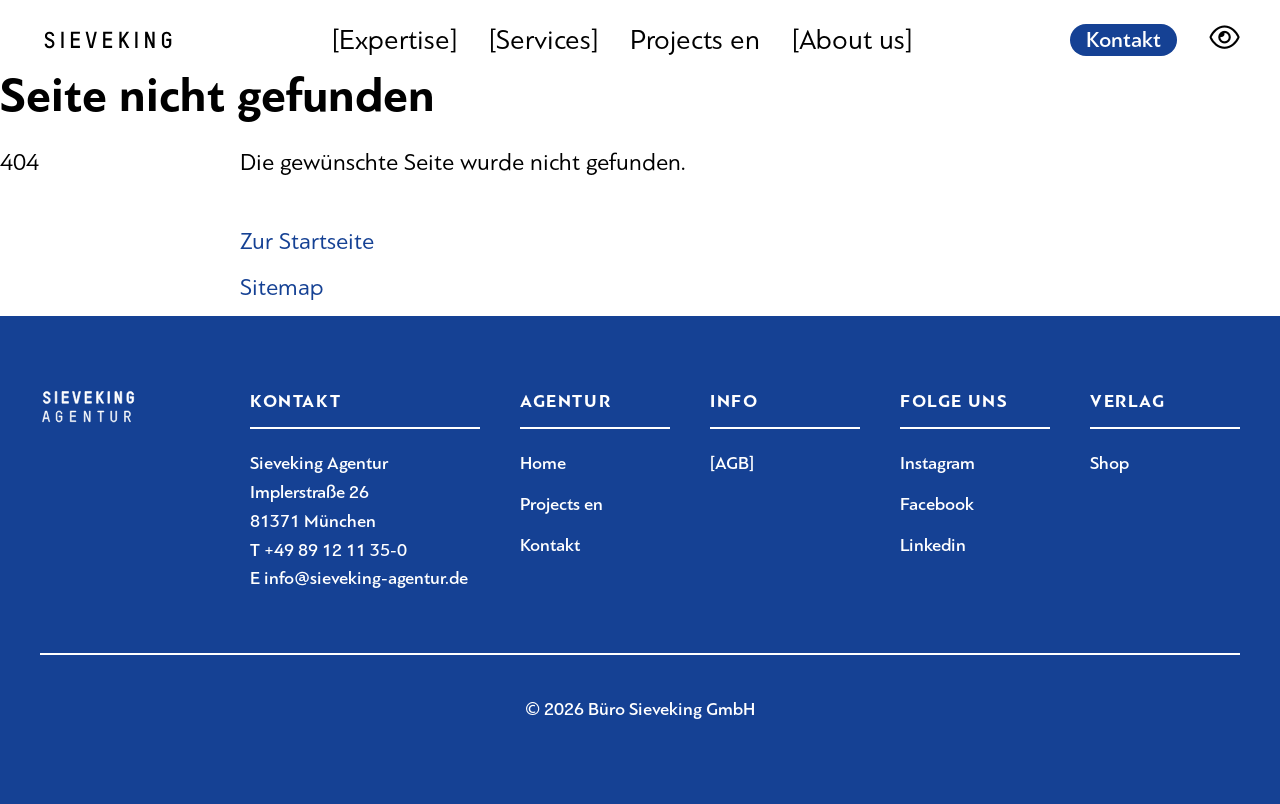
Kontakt (1123, 40)
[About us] (852, 40)
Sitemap (282, 287)
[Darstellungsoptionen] (1224, 40)
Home (543, 463)
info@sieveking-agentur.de (366, 578)
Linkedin (933, 545)
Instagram (937, 463)
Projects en (695, 40)
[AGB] (732, 463)
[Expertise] (394, 40)
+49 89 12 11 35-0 (335, 550)
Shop (1109, 463)
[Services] (543, 40)
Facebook (937, 504)
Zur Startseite (307, 241)
